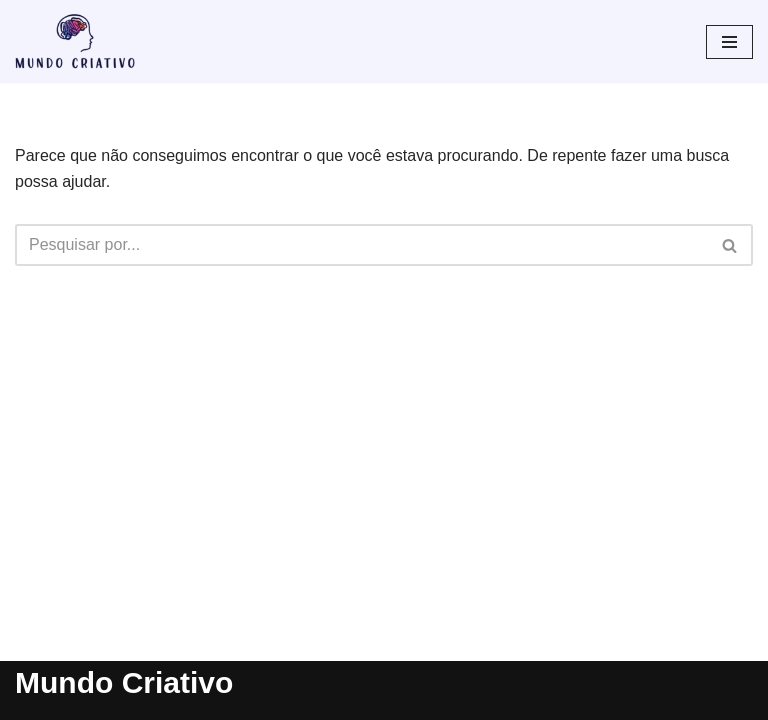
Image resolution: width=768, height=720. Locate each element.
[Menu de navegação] (729, 42)
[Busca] (361, 245)
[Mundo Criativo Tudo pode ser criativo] (75, 41)
